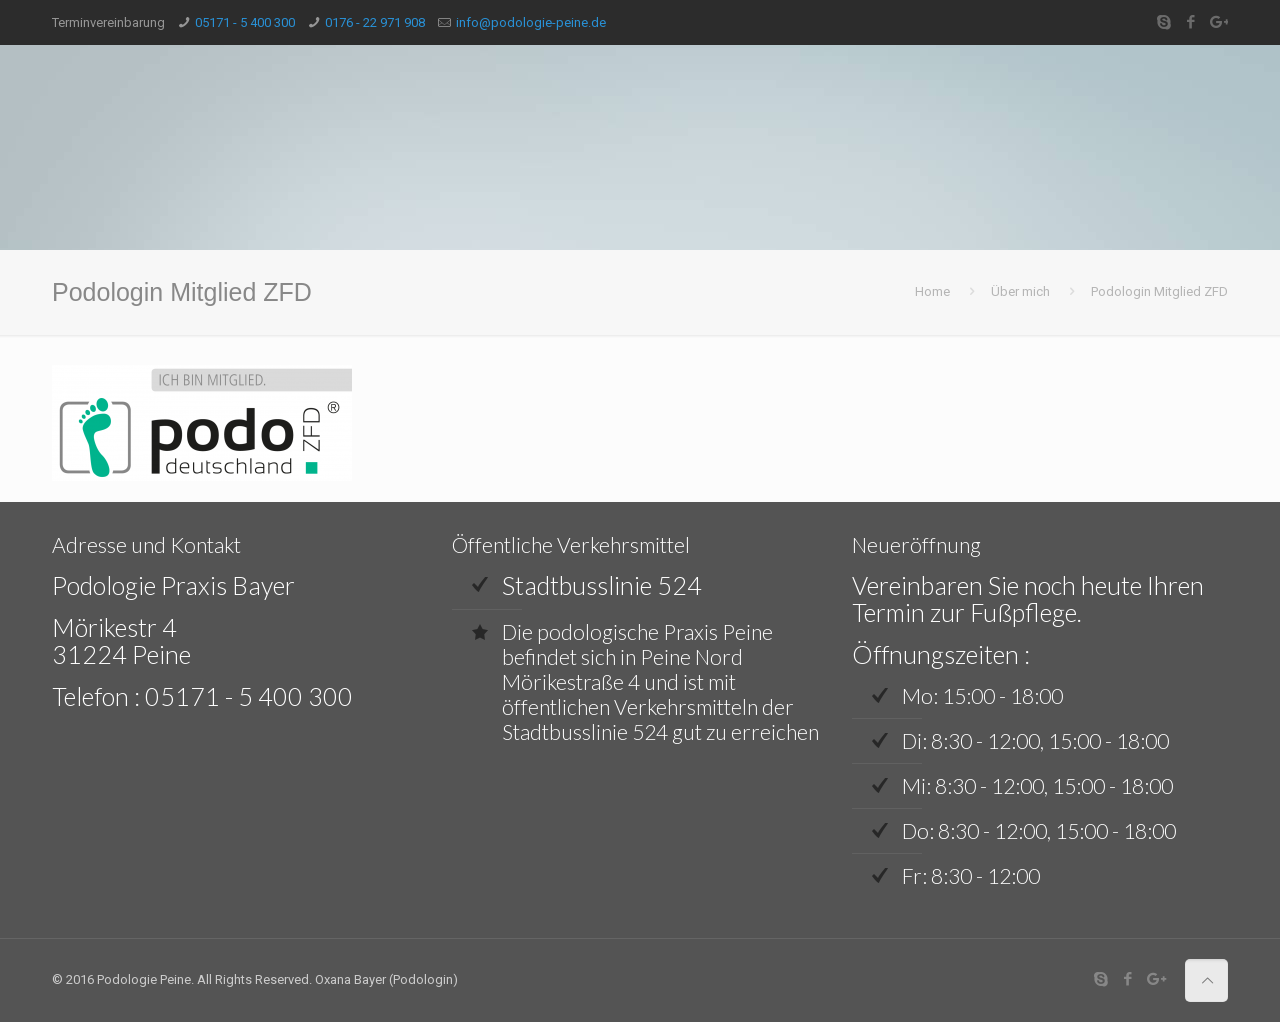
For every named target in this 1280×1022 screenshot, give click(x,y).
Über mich (1020, 291)
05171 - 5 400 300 (245, 22)
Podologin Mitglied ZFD (1159, 291)
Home (932, 291)
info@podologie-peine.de (531, 22)
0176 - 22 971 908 (375, 22)
